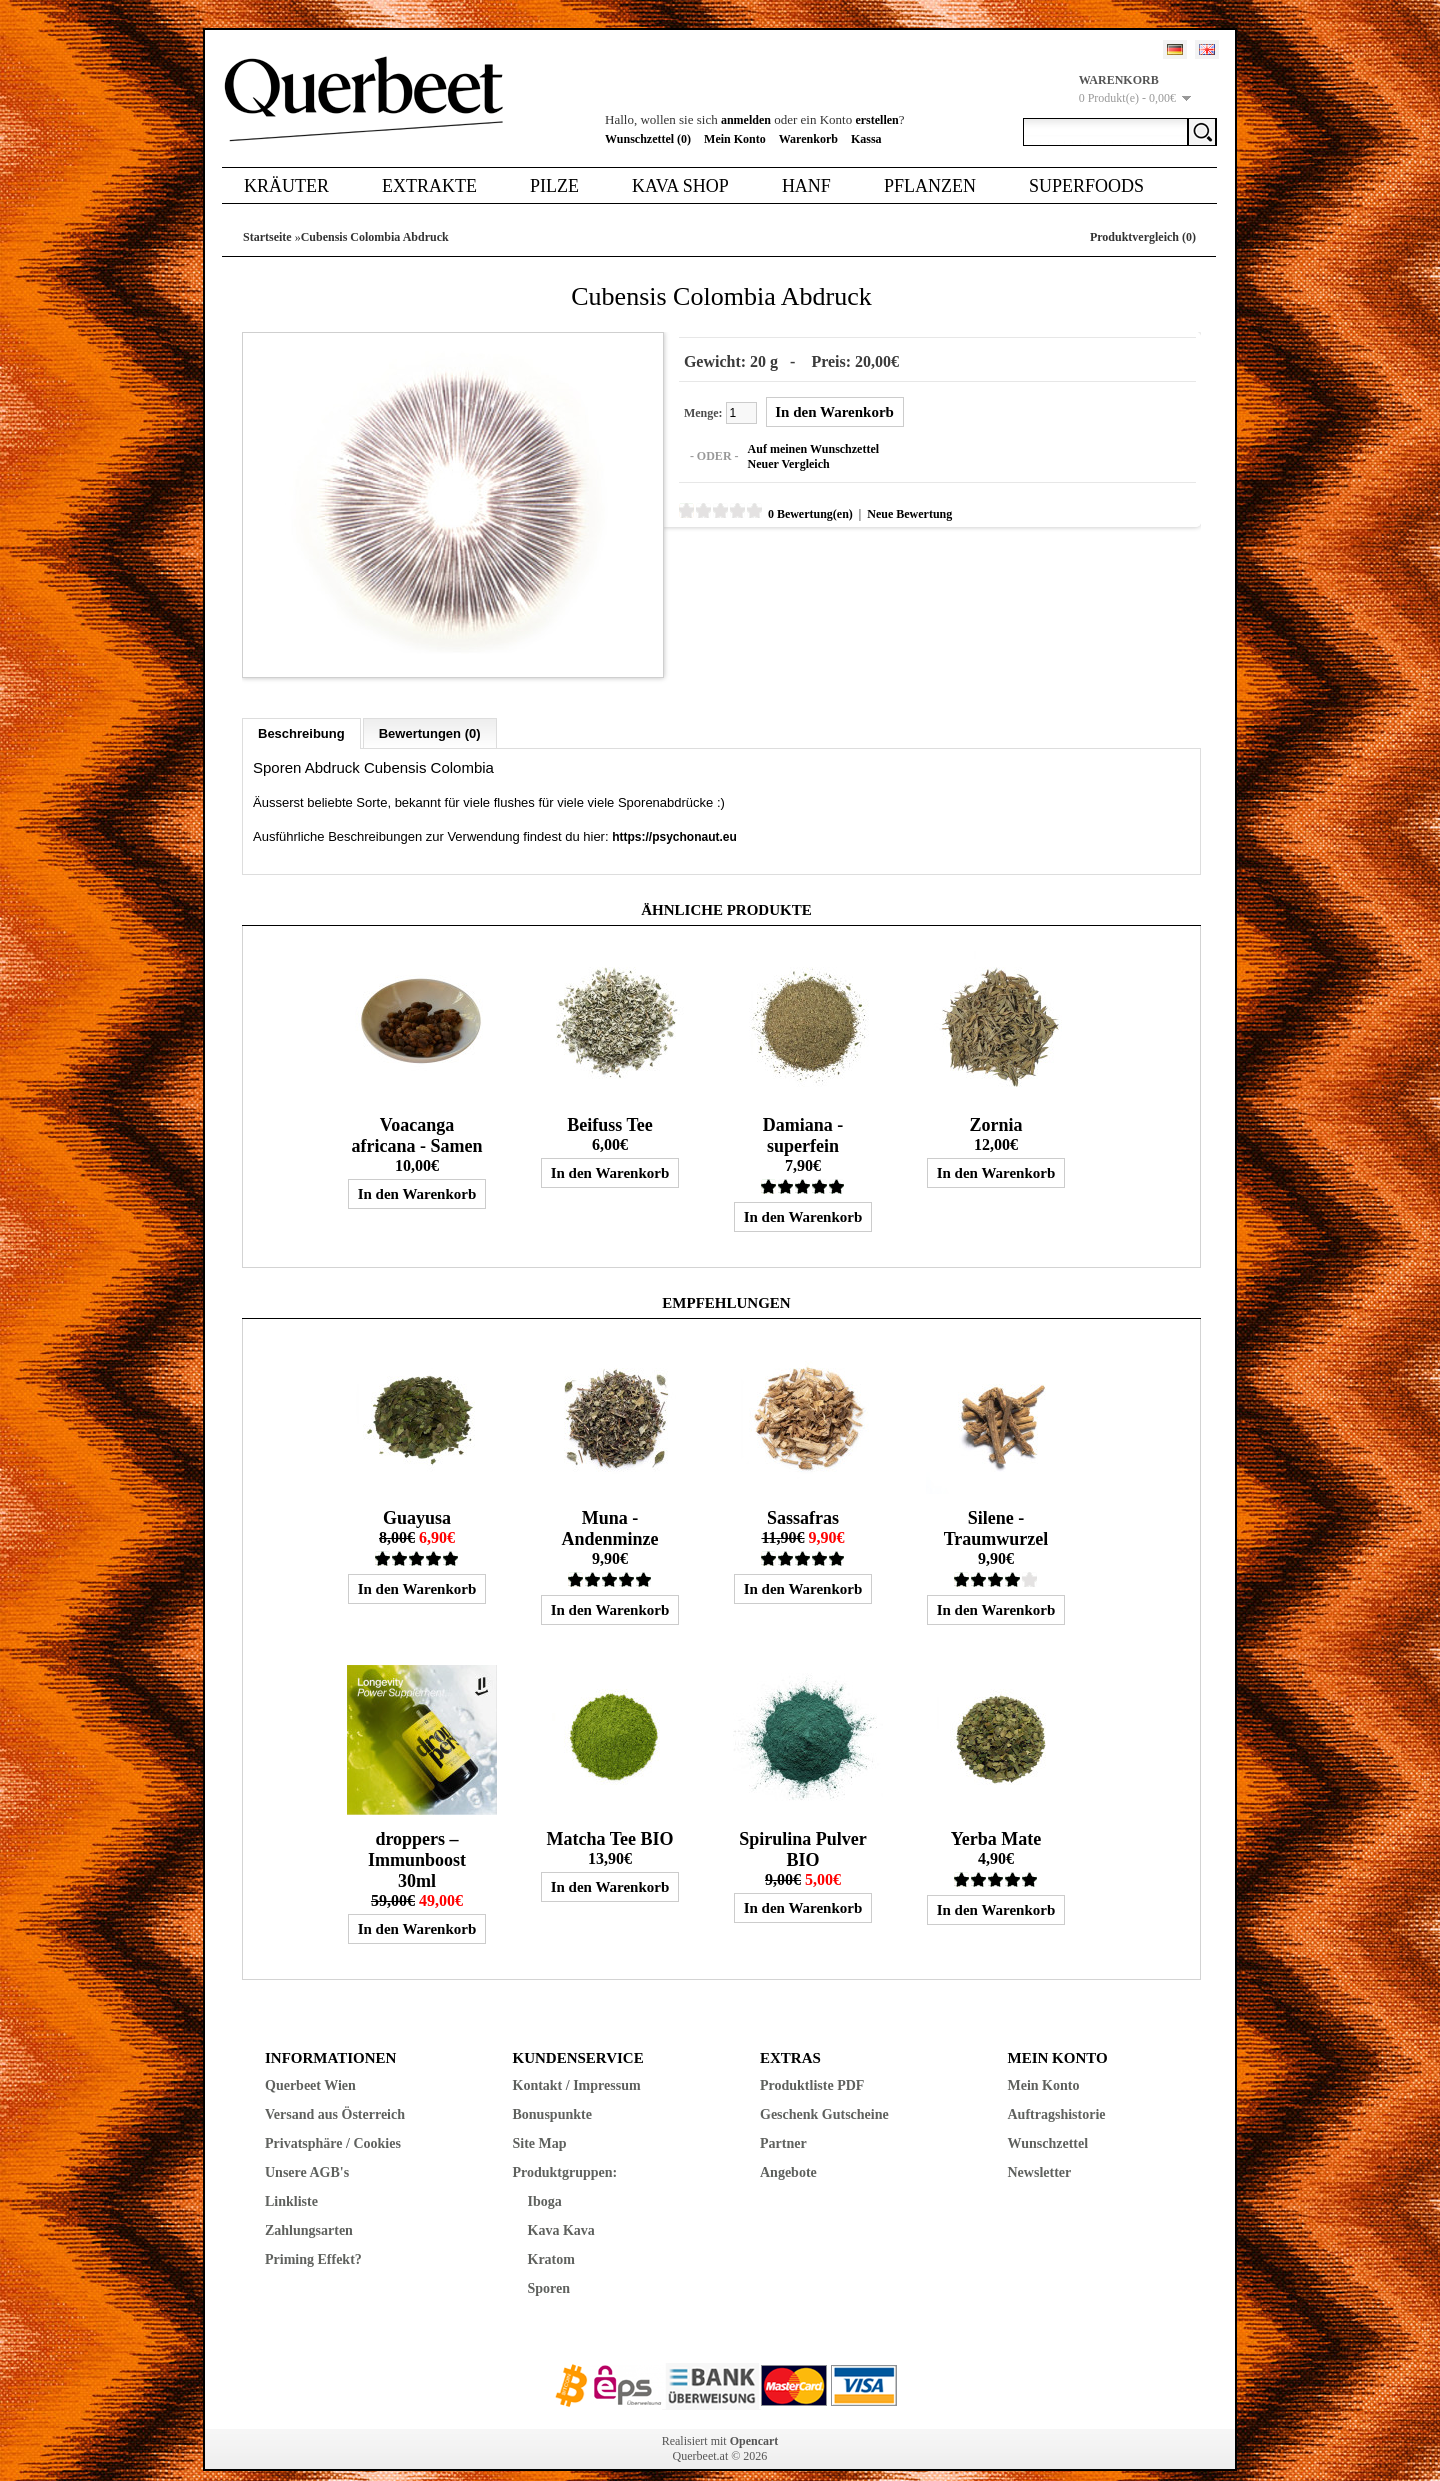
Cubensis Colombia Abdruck (375, 237)
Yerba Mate (996, 1819)
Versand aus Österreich (335, 2094)
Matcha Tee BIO (609, 1819)
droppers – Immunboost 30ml (417, 1840)
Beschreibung (301, 713)
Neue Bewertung (889, 509)
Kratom (551, 2239)
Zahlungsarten (309, 2210)
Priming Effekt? (313, 2239)
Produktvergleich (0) (1143, 237)
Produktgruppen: (565, 2152)
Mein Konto (735, 139)
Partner (783, 2123)
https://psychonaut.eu (674, 817)
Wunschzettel (1048, 2123)
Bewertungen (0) (430, 713)
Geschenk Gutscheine (824, 2094)
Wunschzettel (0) (648, 139)
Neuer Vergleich (769, 459)
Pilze (554, 186)
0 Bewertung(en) (790, 509)
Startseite (267, 237)
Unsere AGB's (307, 2152)
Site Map (540, 2123)
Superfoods (1086, 186)
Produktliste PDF (812, 2065)
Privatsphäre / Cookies (333, 2123)
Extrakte (429, 186)
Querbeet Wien (310, 2065)
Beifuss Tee (610, 1105)
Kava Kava (561, 2210)
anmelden (746, 120)
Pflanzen (930, 186)
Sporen (549, 2268)
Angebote (788, 2152)
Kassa (866, 139)
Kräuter (286, 186)
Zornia (995, 1105)
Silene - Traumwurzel (996, 1508)
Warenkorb (808, 139)
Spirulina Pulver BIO (803, 1829)
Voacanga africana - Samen (416, 1115)
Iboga (545, 2181)
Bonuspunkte (552, 2094)
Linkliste (291, 2181)
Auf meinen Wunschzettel (794, 444)
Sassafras (803, 1498)
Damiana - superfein (803, 1115)
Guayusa (417, 1498)
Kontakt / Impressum (577, 2065)
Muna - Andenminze (609, 1508)
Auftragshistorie (1057, 2094)
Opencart (754, 2421)
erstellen (876, 120)
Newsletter (1040, 2152)
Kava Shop (680, 186)
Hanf (806, 186)
